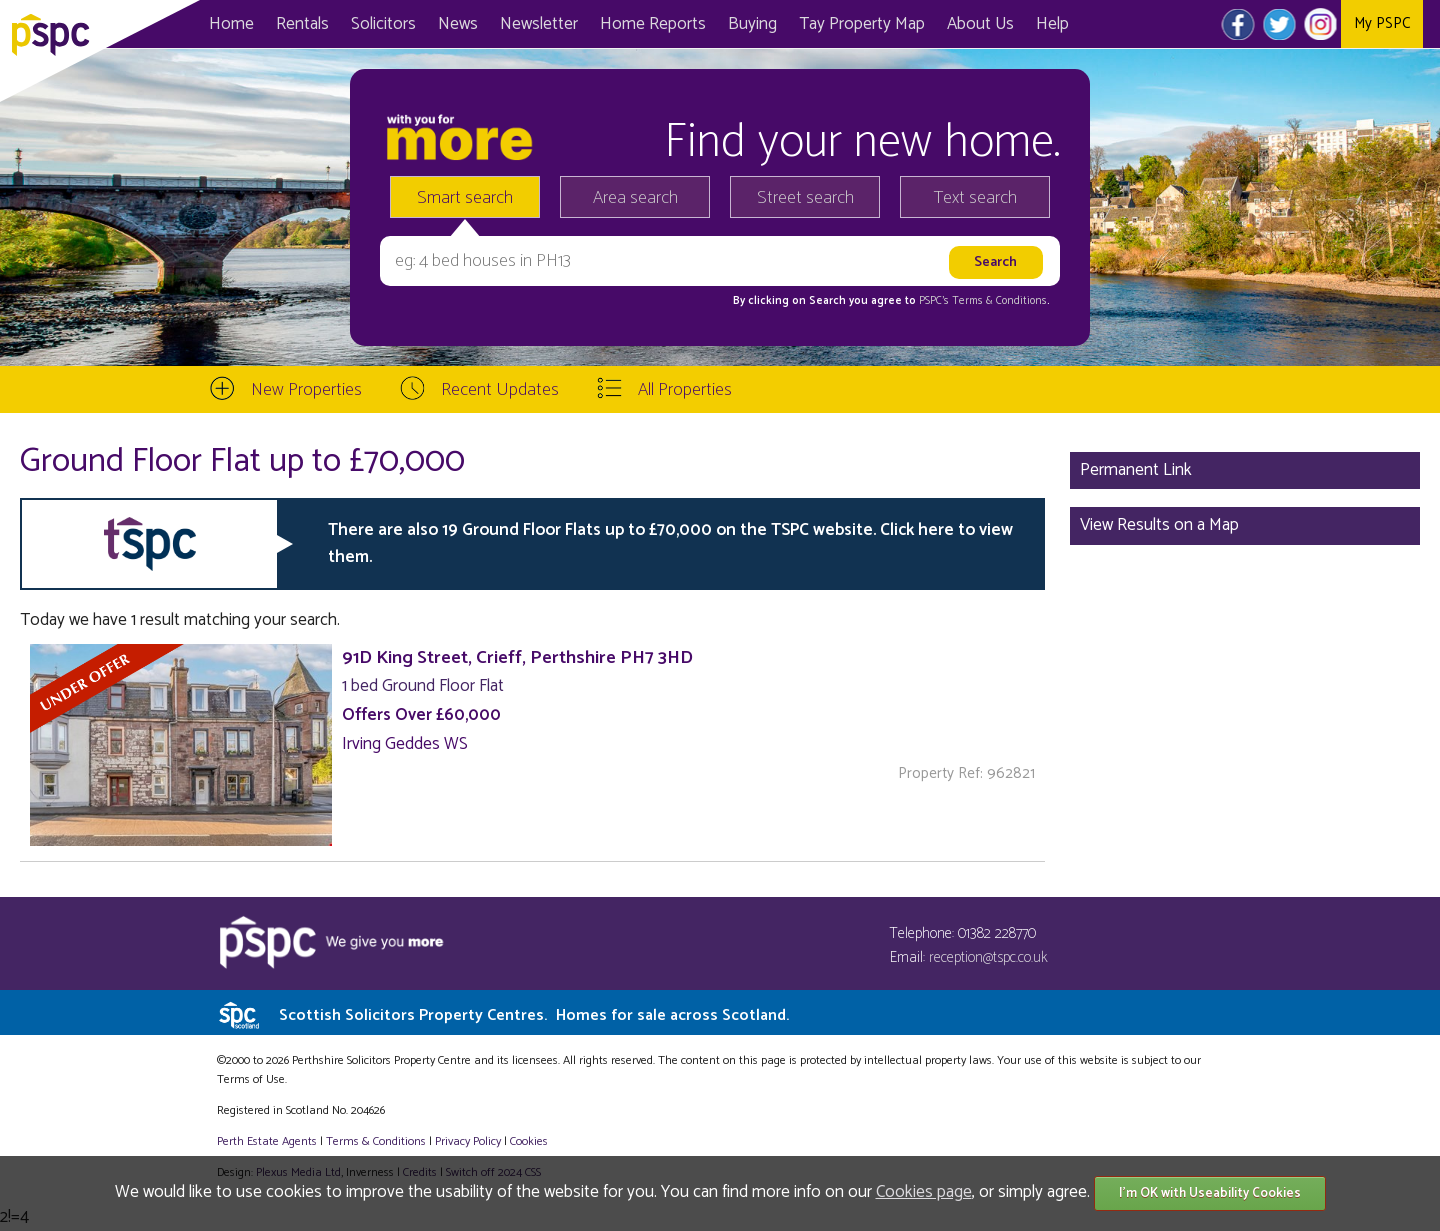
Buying (752, 24)
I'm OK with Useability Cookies (1210, 1193)
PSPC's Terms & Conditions (983, 301)
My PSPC (1382, 23)
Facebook (1238, 24)
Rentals (302, 24)
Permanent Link (1136, 470)
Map (862, 24)
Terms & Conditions (376, 1141)
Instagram (1320, 24)
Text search (975, 198)
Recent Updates (500, 390)
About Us (980, 24)
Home (231, 24)
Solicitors (383, 24)
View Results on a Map (1159, 525)
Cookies (529, 1141)
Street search (805, 198)
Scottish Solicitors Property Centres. (534, 1015)
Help (1052, 24)
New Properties (306, 390)
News (458, 24)
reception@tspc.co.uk (988, 957)
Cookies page (924, 1192)
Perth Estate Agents (267, 1141)
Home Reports (653, 24)
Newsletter (539, 24)
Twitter (1279, 24)
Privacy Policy (468, 1141)
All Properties (685, 390)
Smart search (465, 198)
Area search (635, 198)
